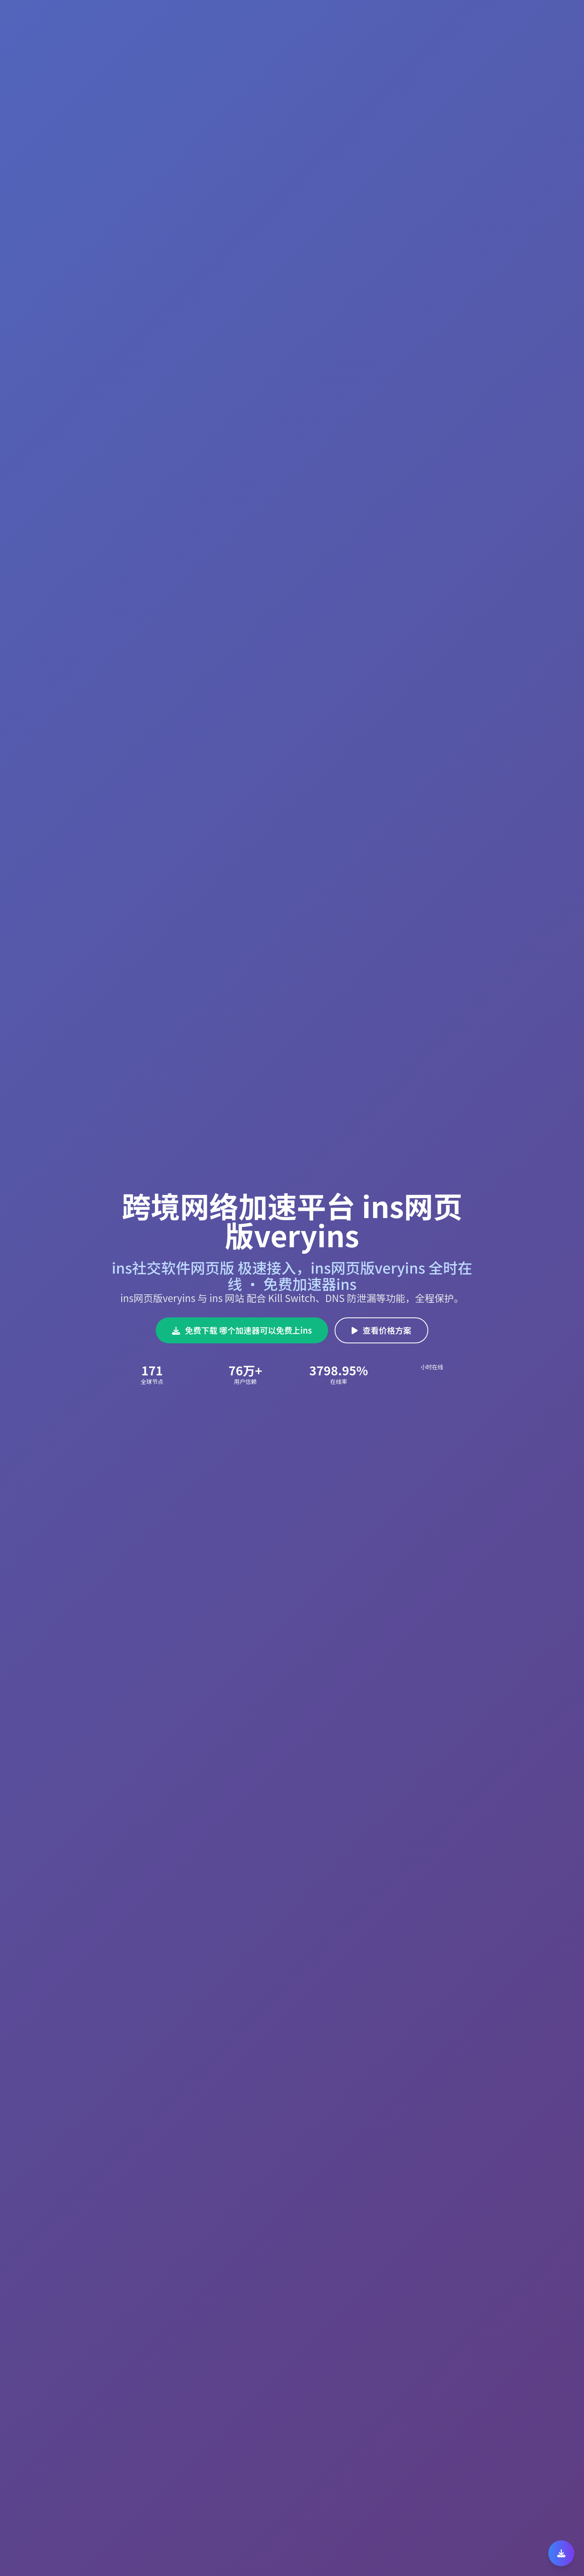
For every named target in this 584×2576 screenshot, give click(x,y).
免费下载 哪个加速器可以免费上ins (242, 1330)
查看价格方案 (381, 1330)
